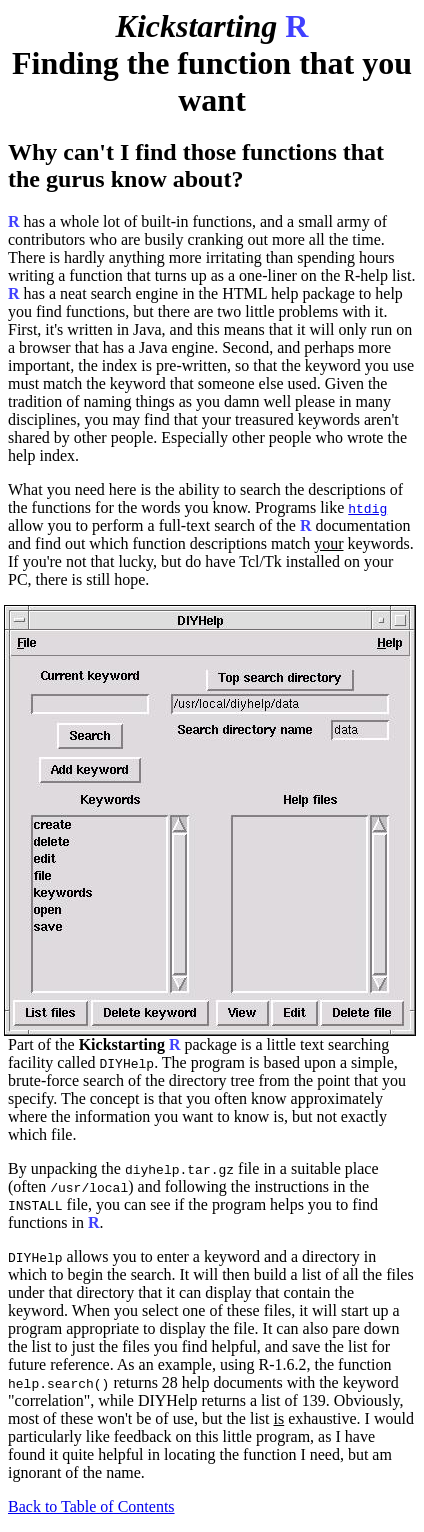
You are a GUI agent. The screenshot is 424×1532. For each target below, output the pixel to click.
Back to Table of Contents (91, 1506)
